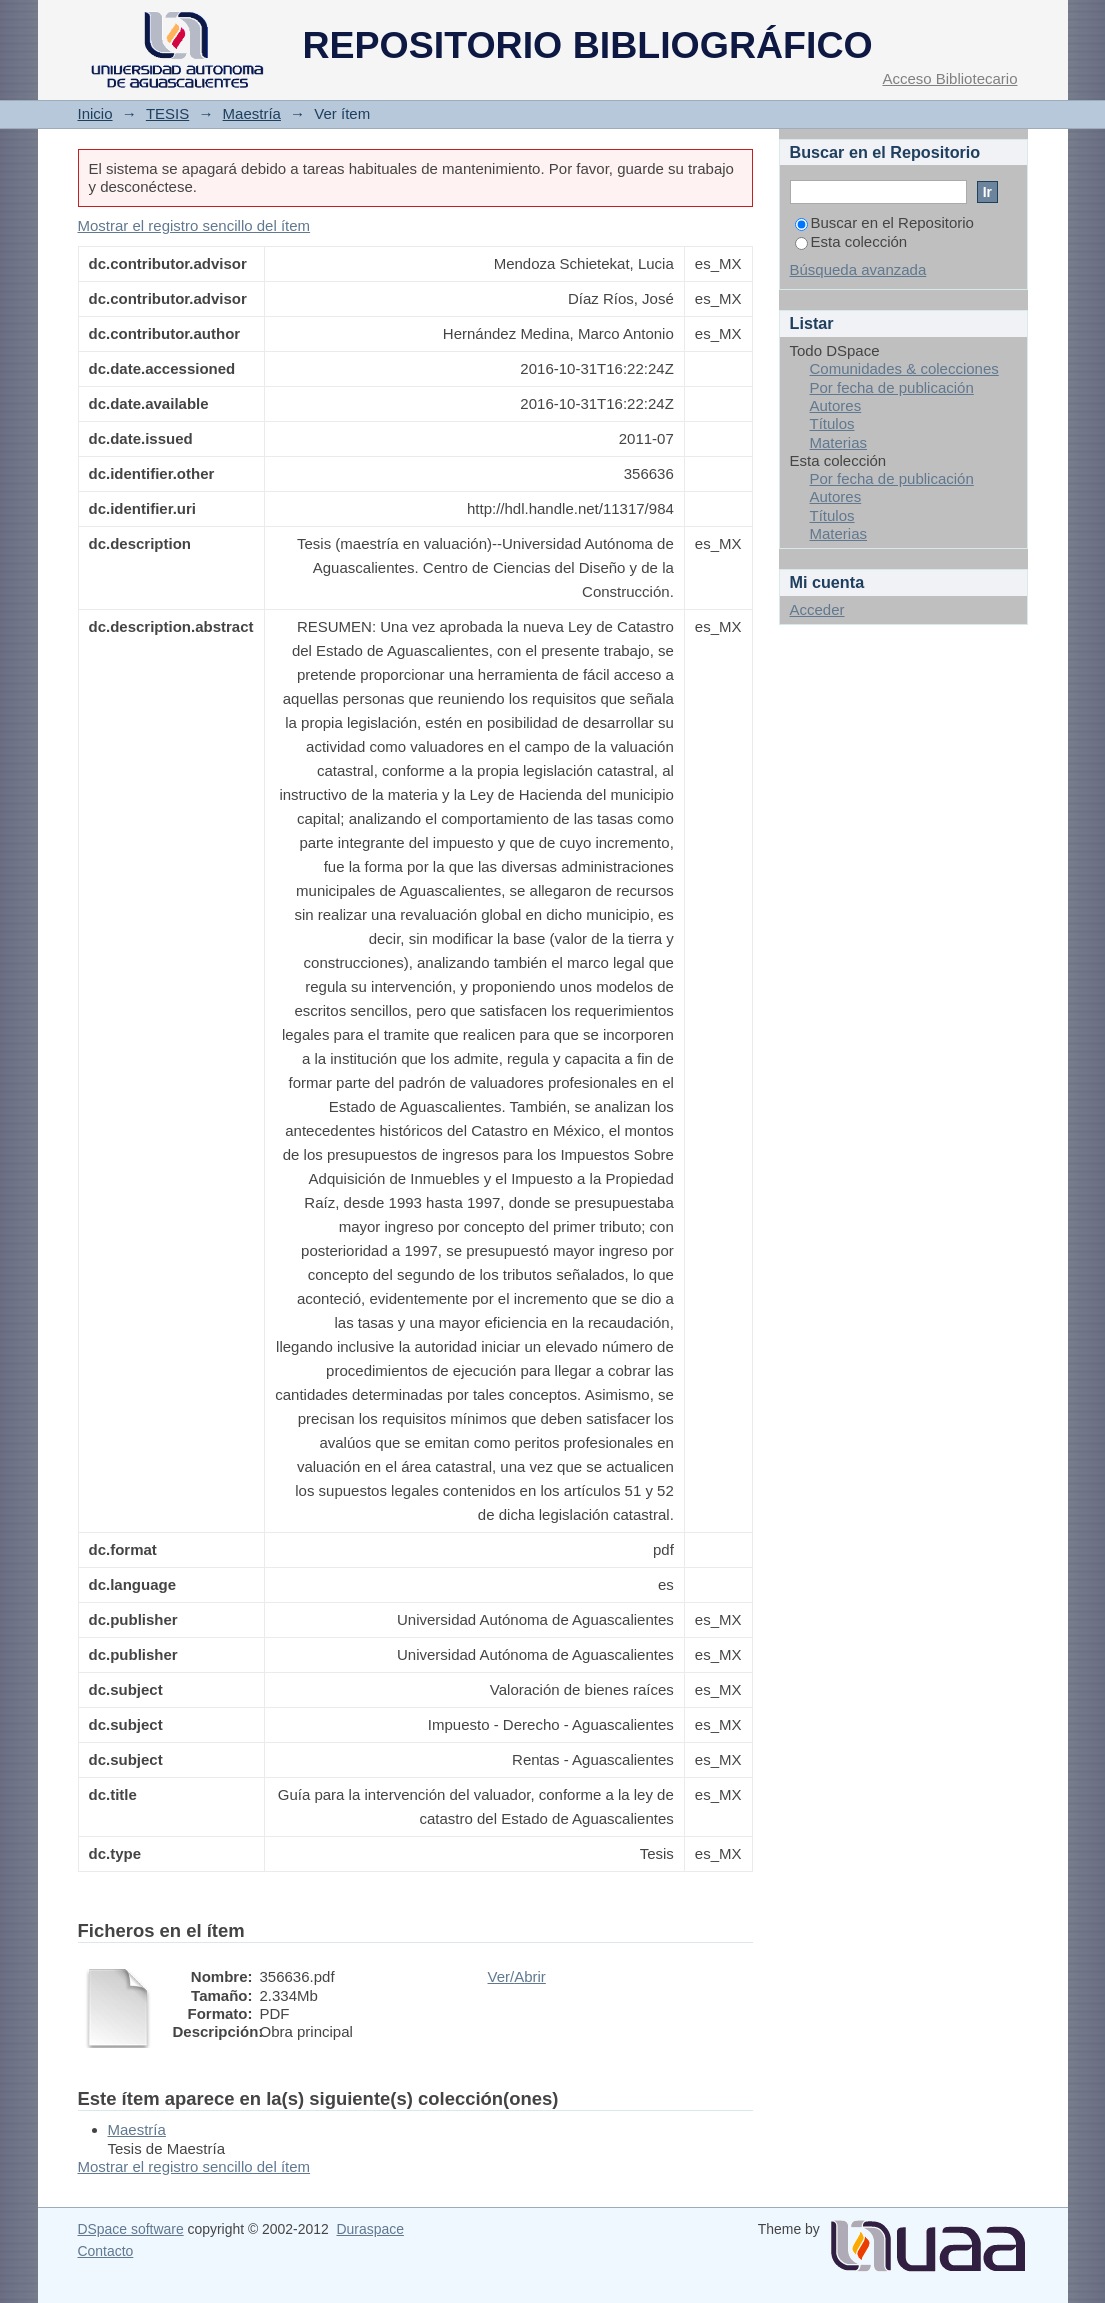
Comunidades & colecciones (904, 368)
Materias (839, 442)
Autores (836, 405)
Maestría (252, 113)
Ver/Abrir (517, 1976)
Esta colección (851, 241)
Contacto (106, 2251)
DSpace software (131, 2229)
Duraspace (369, 2229)
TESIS (167, 113)
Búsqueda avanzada (858, 269)
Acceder (817, 609)
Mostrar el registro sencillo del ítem (194, 225)
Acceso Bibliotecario (949, 78)
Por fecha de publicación (892, 387)
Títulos (832, 423)
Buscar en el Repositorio (884, 222)
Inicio (95, 113)
